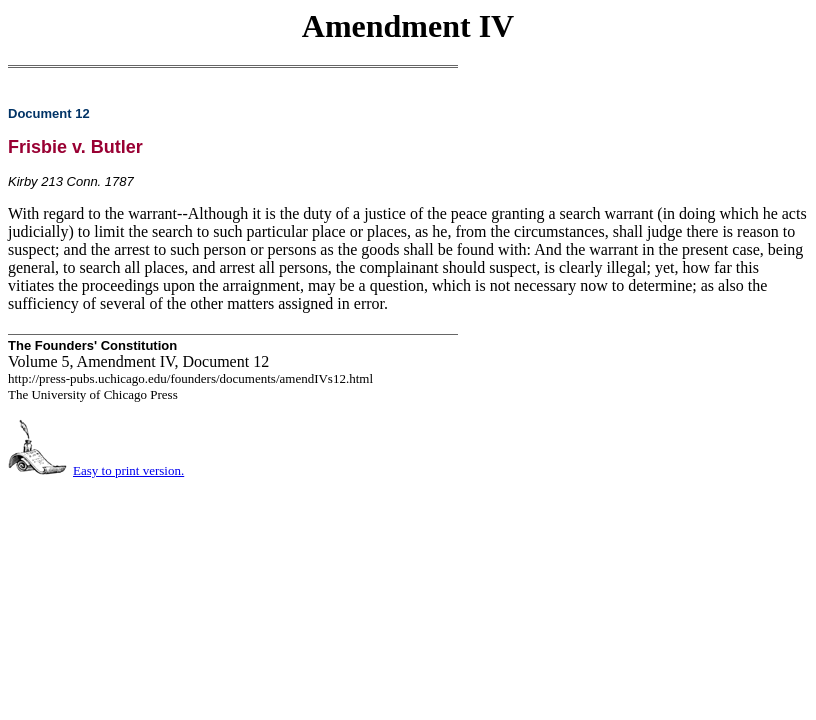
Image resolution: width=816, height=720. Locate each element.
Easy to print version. (128, 470)
